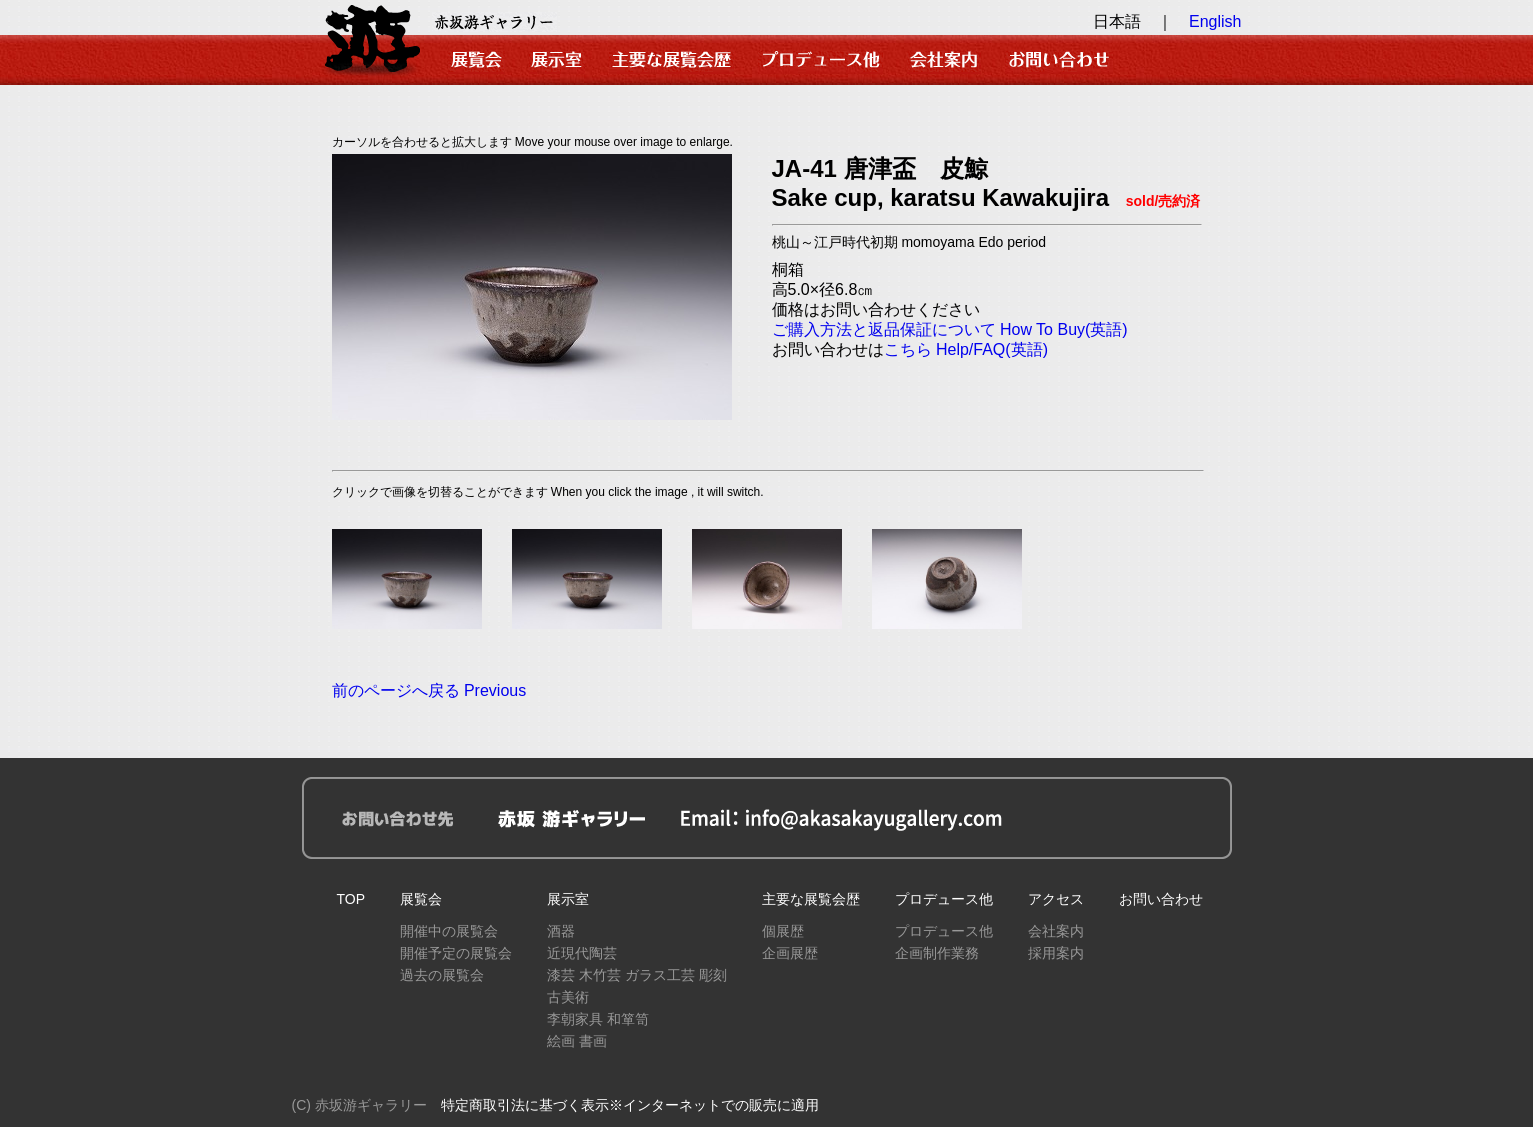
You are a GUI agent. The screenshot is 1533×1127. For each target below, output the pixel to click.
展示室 (568, 899)
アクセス (1056, 899)
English (1215, 21)
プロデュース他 (944, 899)
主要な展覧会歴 (811, 899)
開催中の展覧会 (449, 931)
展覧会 (421, 899)
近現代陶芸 (582, 953)
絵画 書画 (577, 1041)
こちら (908, 349)
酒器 (561, 931)
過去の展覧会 (442, 975)
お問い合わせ (1161, 899)
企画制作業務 (937, 953)
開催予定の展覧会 (456, 953)
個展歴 (783, 931)
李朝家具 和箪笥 (598, 1019)
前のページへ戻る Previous (429, 690)
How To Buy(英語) (1064, 329)
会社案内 (1056, 931)
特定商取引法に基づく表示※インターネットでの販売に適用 (630, 1105)
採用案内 (1056, 953)
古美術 (568, 997)
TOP (351, 899)
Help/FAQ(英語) (992, 349)
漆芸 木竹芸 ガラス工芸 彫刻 (637, 975)
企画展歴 (790, 953)
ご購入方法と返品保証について (884, 329)
